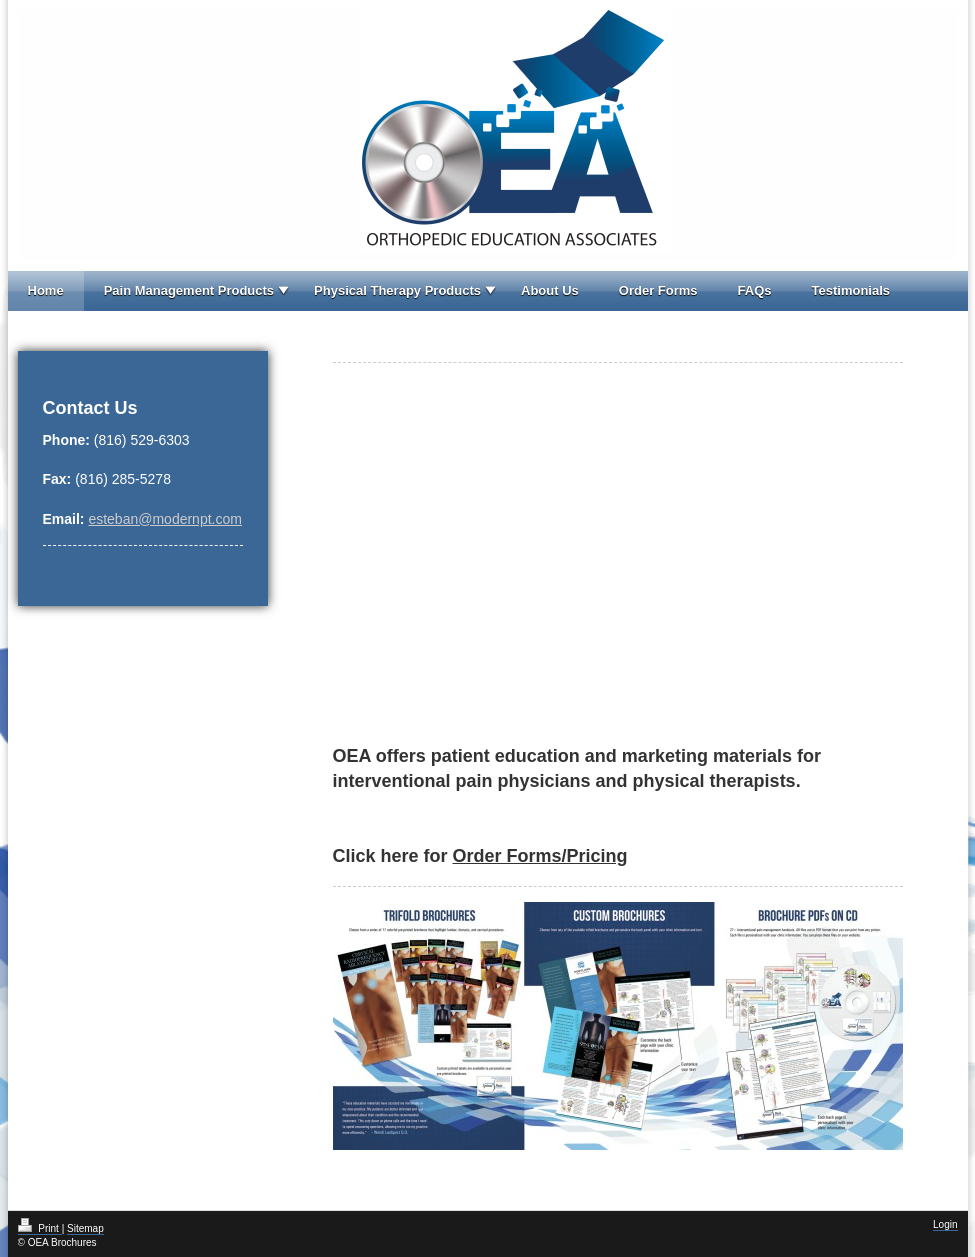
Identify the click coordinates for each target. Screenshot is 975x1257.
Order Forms (658, 290)
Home (46, 290)
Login (945, 1224)
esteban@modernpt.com (165, 519)
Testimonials (851, 290)
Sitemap (85, 1228)
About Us (550, 290)
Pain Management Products (189, 290)
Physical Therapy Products (397, 290)
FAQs (755, 290)
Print (40, 1228)
